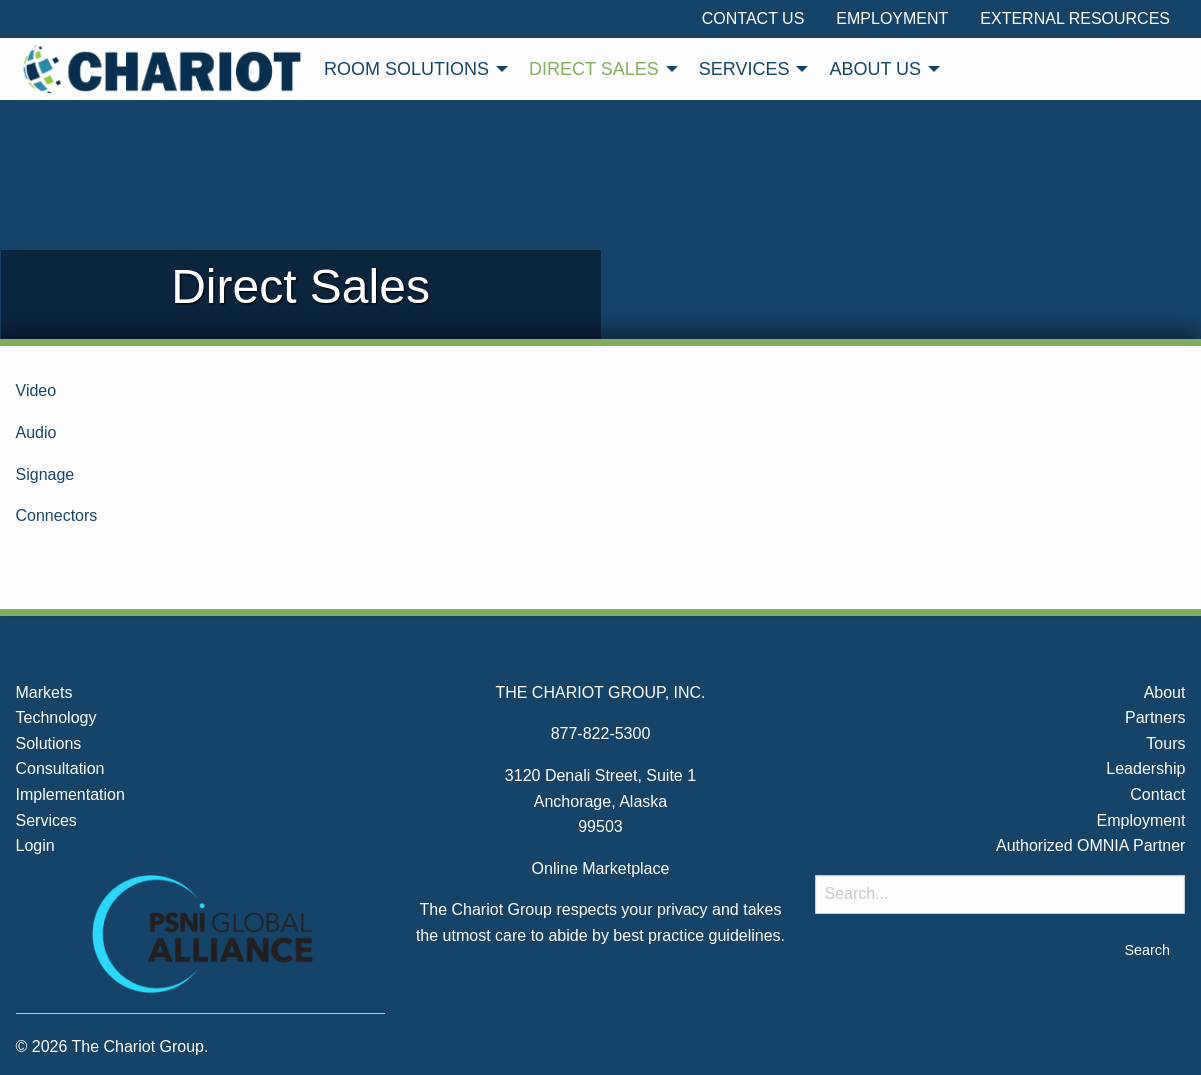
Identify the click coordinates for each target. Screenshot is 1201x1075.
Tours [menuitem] (1165, 743)
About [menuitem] (1165, 692)
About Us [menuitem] (875, 69)
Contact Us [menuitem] (753, 18)
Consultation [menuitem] (60, 768)
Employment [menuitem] (892, 18)
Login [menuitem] (35, 845)
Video (36, 390)
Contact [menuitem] (1157, 794)
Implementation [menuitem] (70, 794)
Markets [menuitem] (44, 692)
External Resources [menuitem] (1075, 18)
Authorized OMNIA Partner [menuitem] (1090, 845)
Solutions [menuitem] (49, 743)
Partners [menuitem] (1155, 717)
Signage (45, 474)
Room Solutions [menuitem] (406, 69)
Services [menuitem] (744, 69)
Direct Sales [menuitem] (594, 69)
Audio (36, 432)
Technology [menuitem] (56, 717)
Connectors (57, 515)
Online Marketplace (601, 868)
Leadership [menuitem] (1145, 768)
